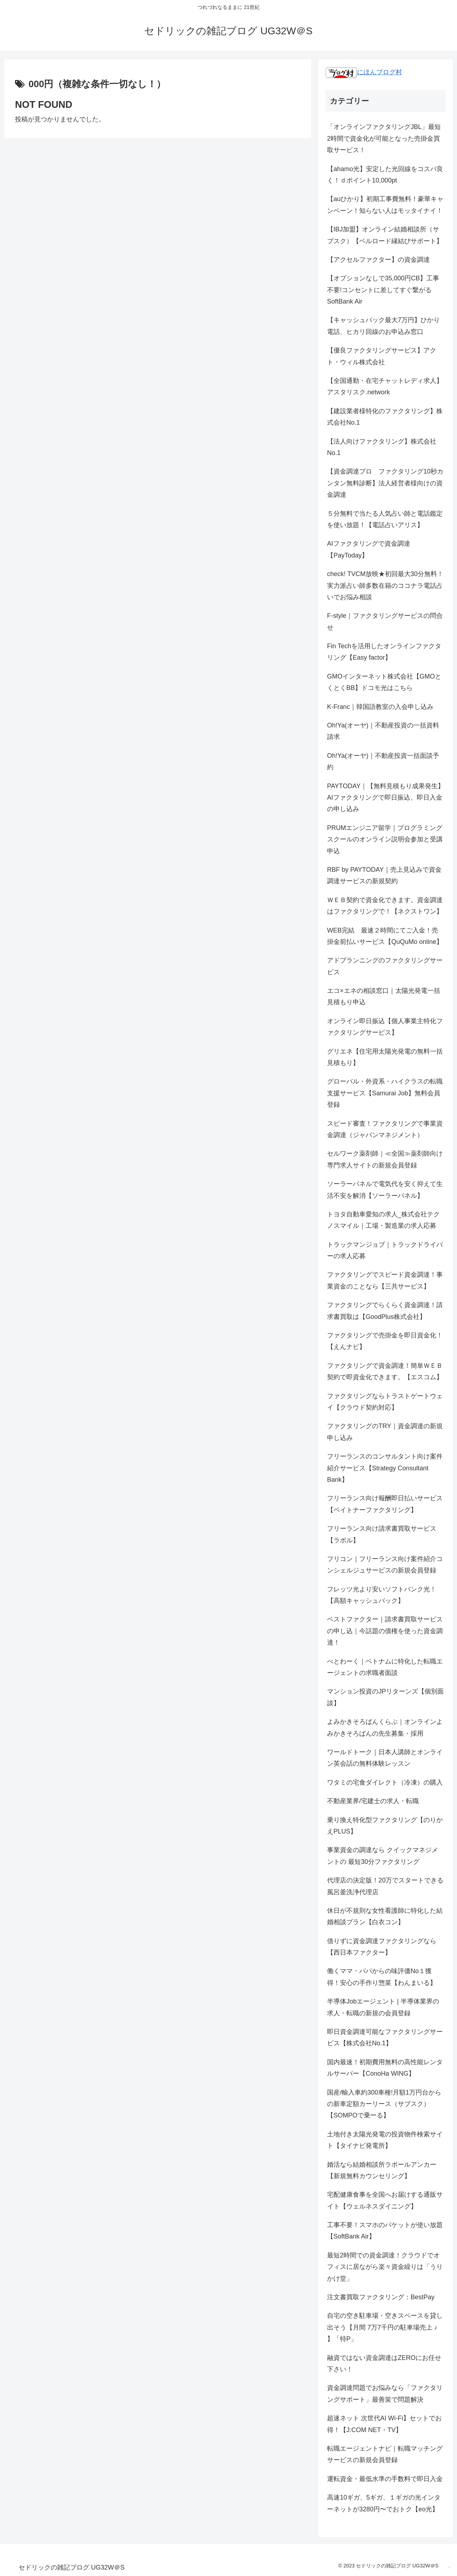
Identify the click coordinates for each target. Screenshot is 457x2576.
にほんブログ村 (364, 72)
